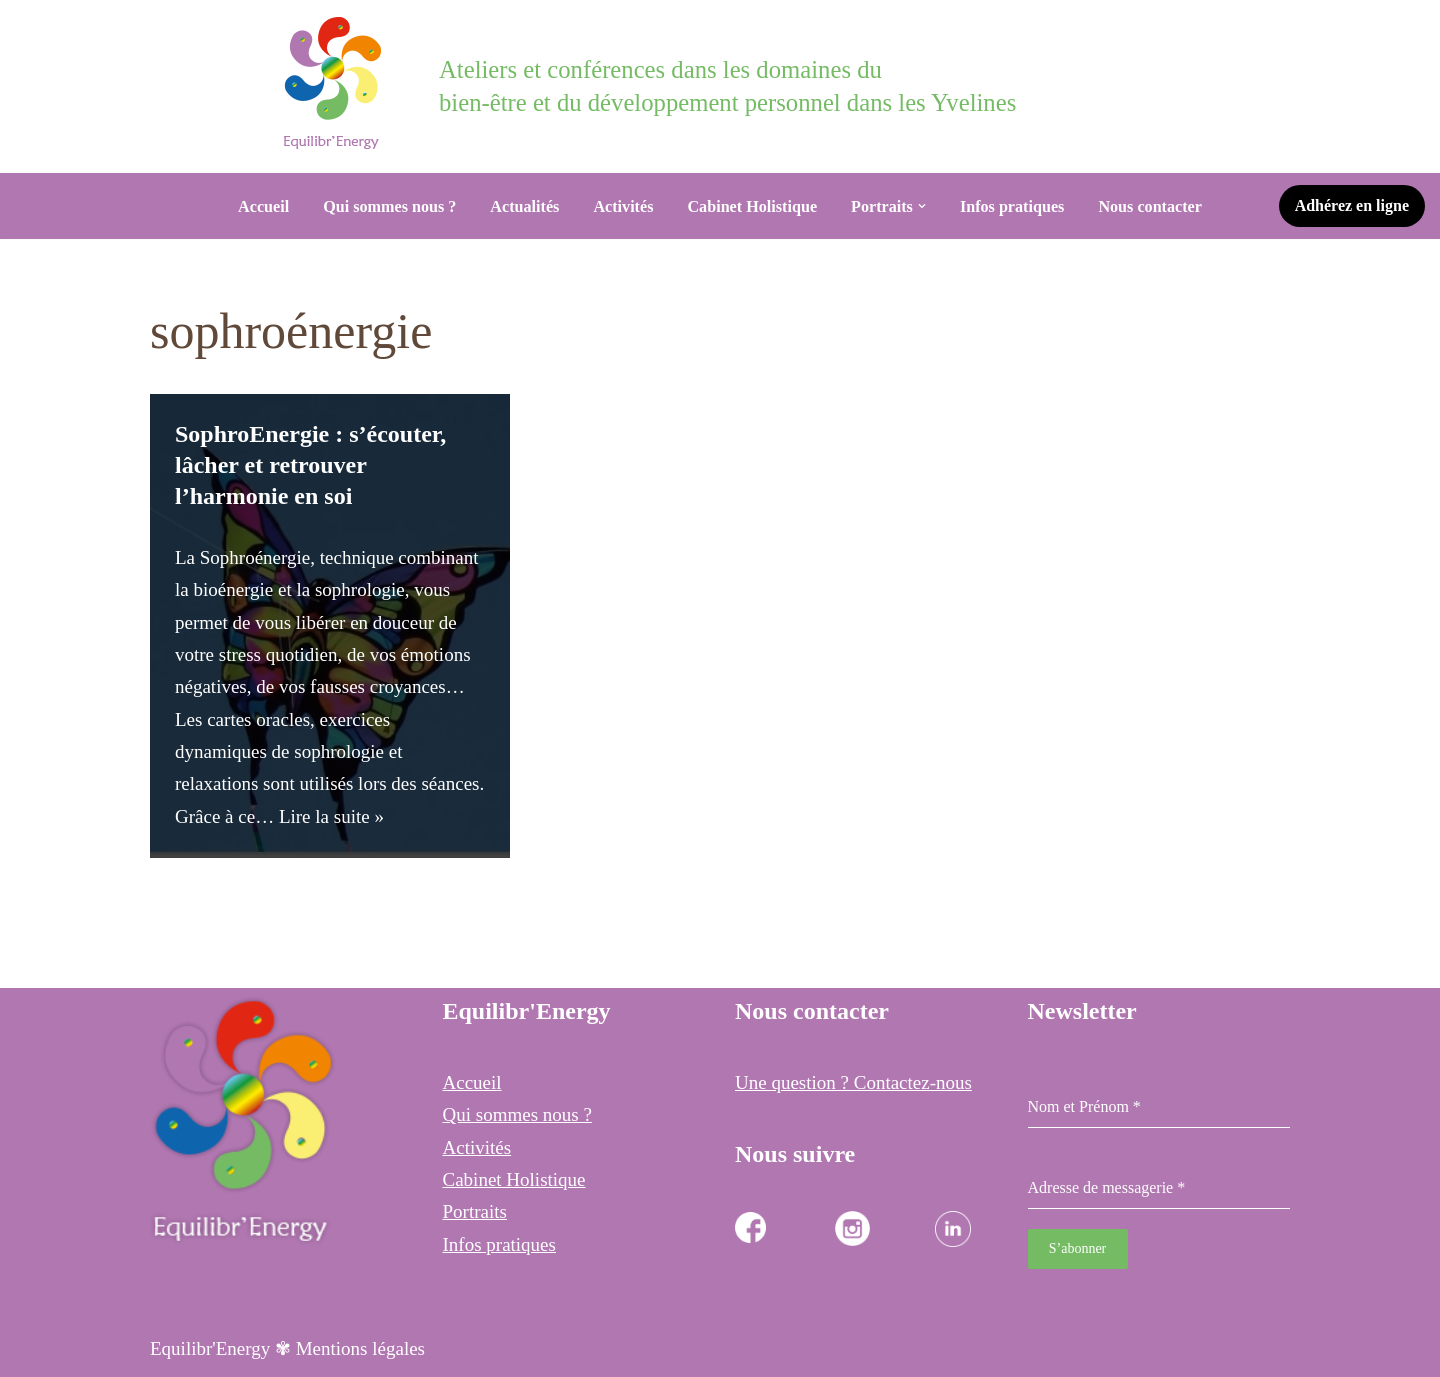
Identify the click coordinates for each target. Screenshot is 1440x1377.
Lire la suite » (331, 816)
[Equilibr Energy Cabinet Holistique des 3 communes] (337, 83)
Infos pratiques (1012, 206)
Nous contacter (1150, 206)
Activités (623, 206)
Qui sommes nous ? (389, 206)
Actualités (524, 206)
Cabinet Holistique (752, 206)
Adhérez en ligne (1352, 205)
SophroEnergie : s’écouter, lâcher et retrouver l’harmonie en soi (310, 465)
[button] (922, 206)
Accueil (263, 206)
